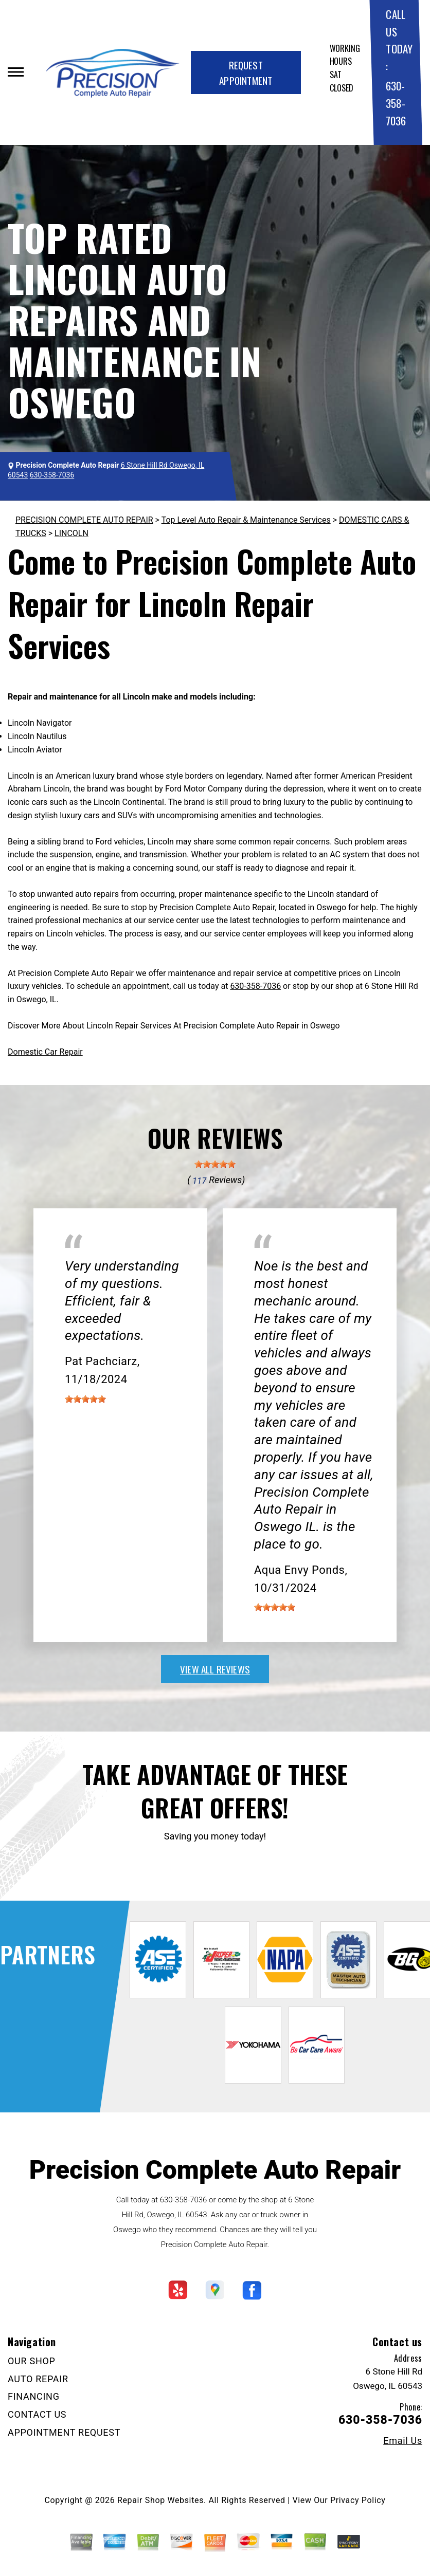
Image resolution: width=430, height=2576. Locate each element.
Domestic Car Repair (45, 1052)
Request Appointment (245, 72)
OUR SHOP (32, 2361)
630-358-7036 (395, 103)
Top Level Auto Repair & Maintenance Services (246, 520)
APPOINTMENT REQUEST (64, 2432)
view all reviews (215, 1669)
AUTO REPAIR (38, 2378)
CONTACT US (37, 2414)
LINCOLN (71, 533)
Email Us (402, 2440)
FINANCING (34, 2396)
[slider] (215, 1164)
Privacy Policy (357, 2500)
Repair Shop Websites (160, 2500)
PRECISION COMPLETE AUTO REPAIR (84, 520)
